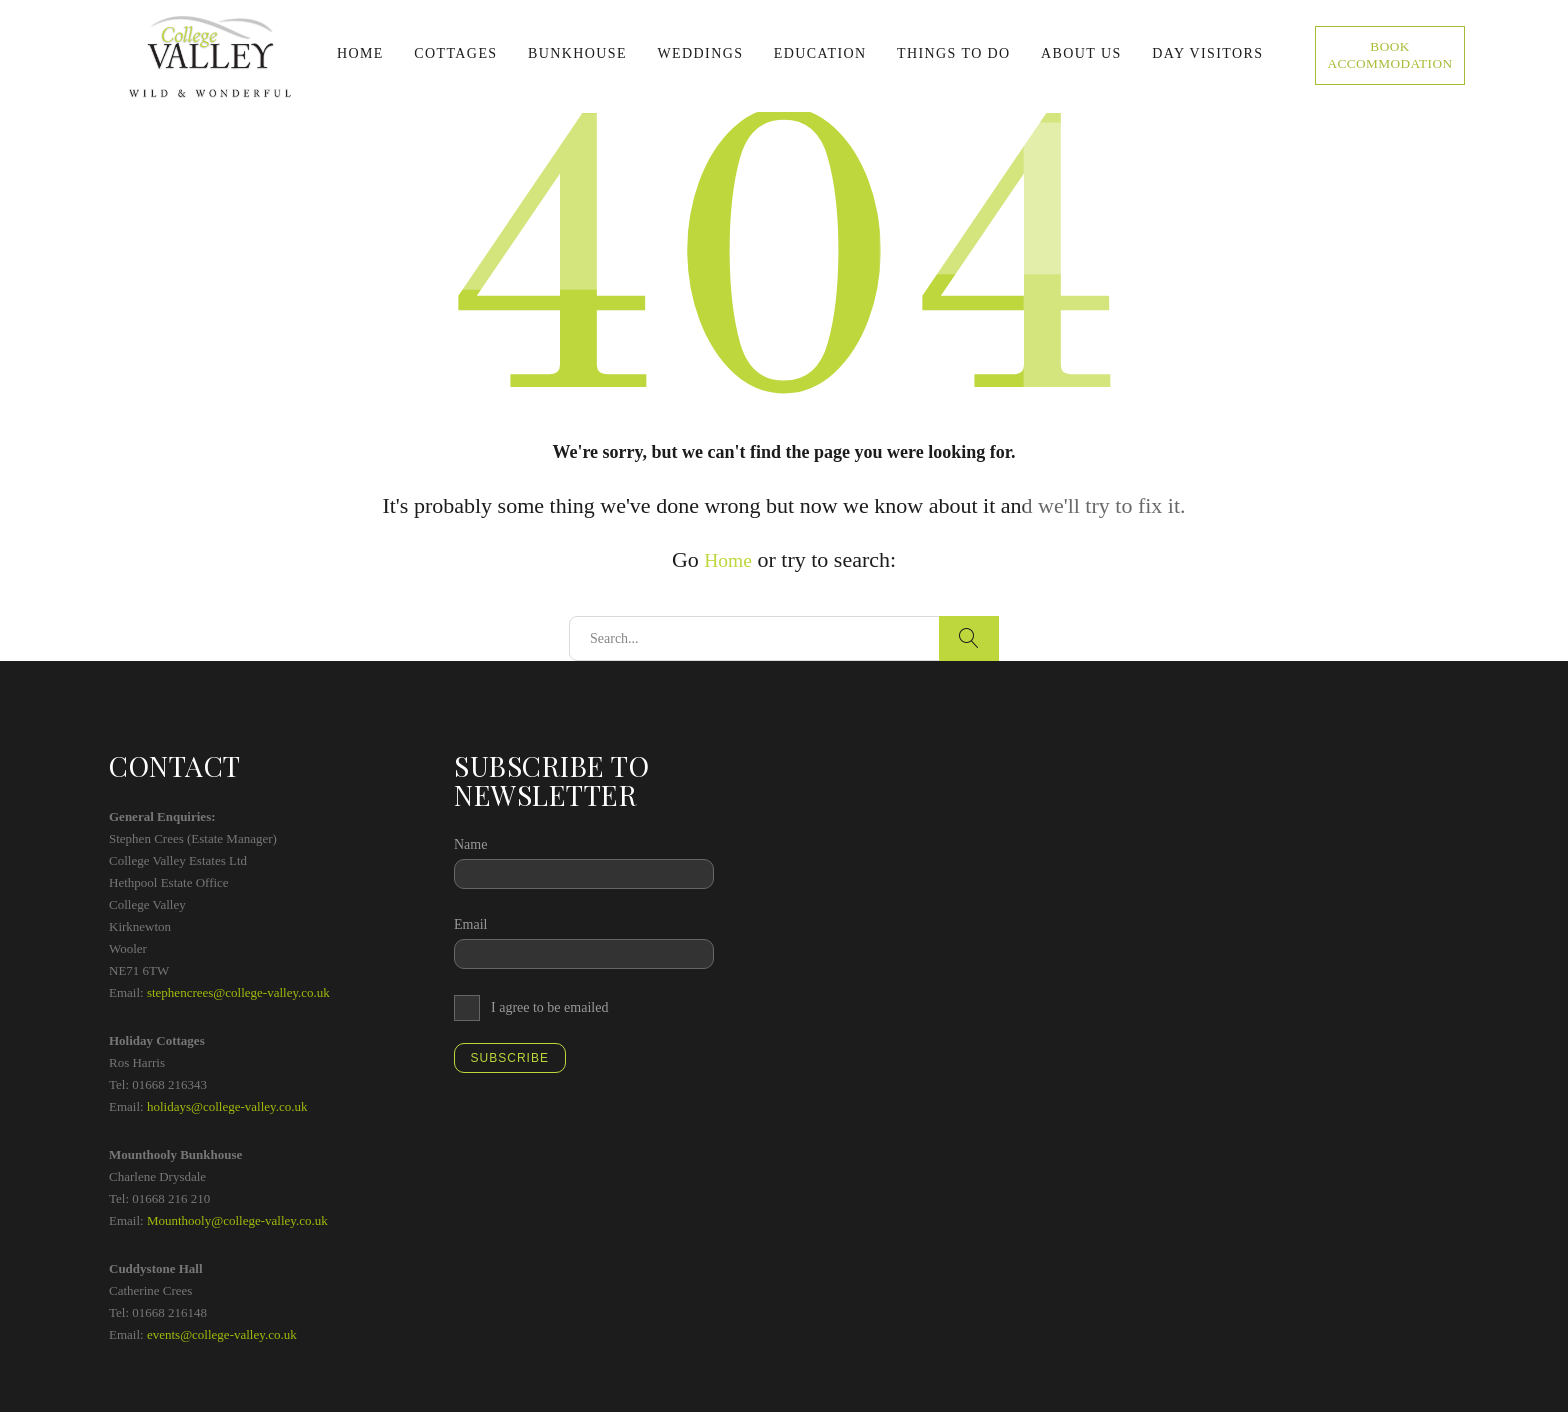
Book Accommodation (1390, 55)
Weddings (700, 53)
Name (470, 843)
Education (820, 53)
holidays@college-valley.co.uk (227, 1105)
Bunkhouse (577, 53)
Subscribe (510, 1057)
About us (1081, 53)
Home (360, 53)
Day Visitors (1207, 53)
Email (470, 923)
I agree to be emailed (549, 1006)
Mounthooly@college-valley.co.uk (237, 1219)
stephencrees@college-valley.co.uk (238, 991)
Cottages (455, 53)
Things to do (954, 53)
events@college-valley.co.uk (222, 1333)
